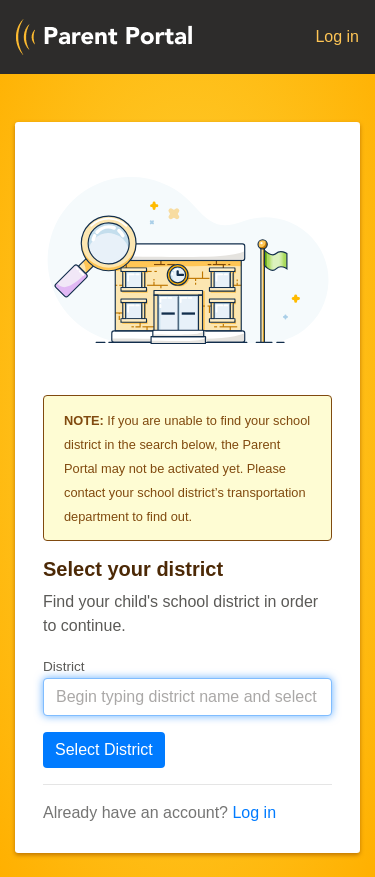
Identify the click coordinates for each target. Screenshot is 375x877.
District (64, 666)
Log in (337, 36)
